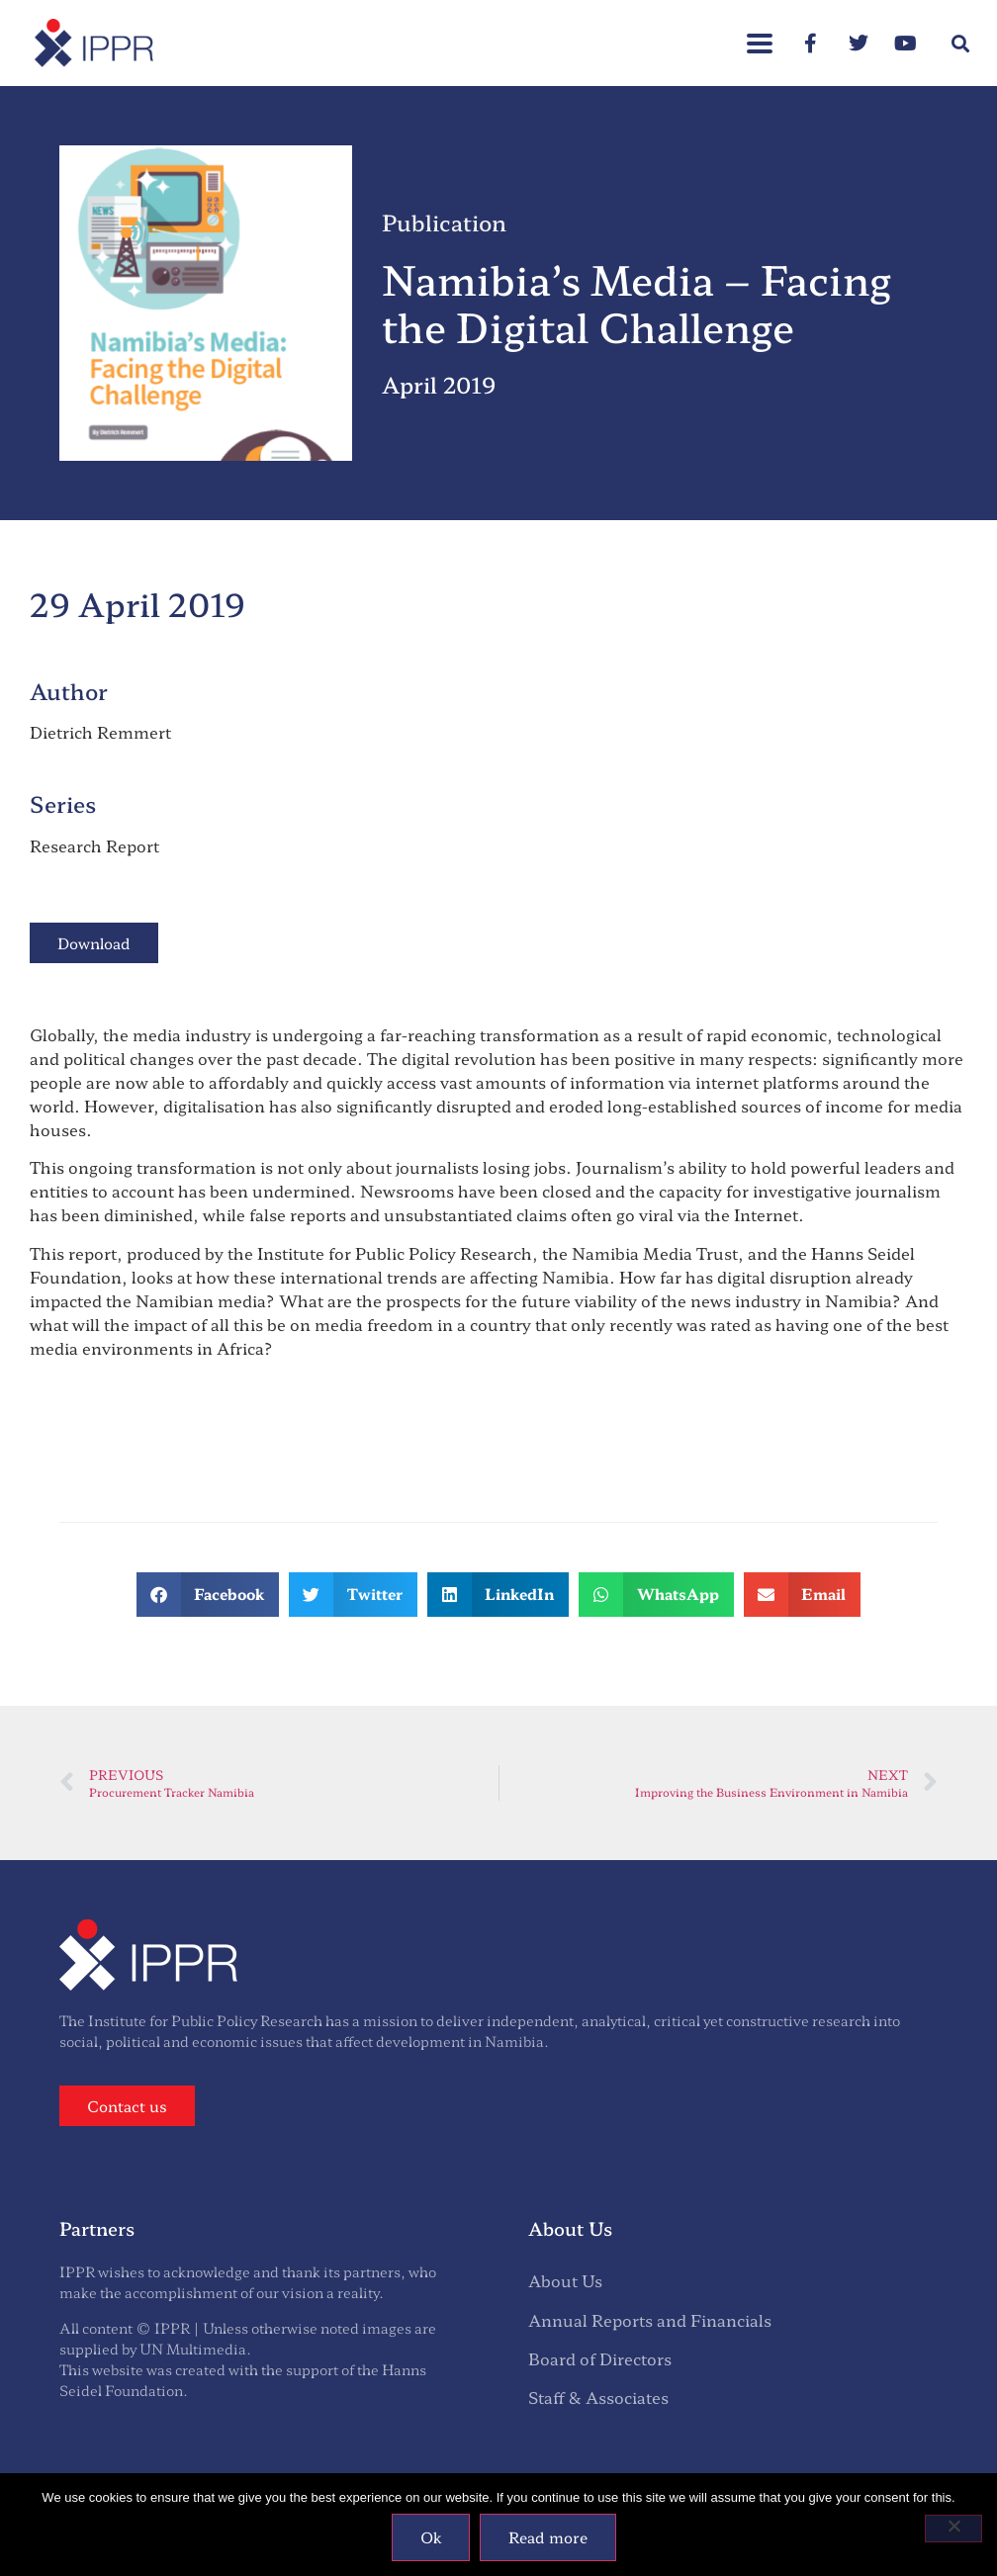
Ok (430, 2537)
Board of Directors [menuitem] (600, 2358)
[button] (961, 43)
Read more (548, 2537)
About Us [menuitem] (565, 2280)
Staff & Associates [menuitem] (598, 2397)
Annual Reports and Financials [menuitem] (649, 2320)
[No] (953, 2528)
